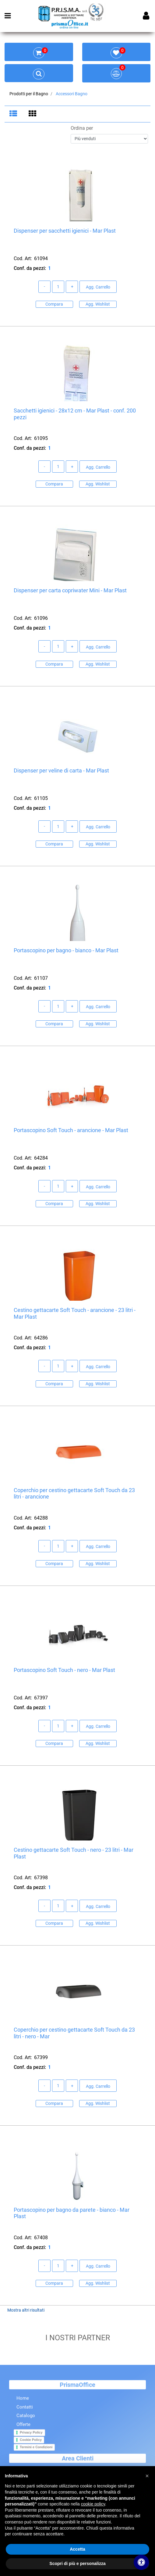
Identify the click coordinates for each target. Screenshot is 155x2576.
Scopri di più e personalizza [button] (77, 2563)
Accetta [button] (77, 2549)
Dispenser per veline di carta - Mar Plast (61, 771)
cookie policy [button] (93, 2504)
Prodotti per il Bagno (28, 93)
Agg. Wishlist (98, 304)
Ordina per (82, 129)
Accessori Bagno (71, 93)
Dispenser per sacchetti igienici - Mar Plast (65, 231)
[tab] (14, 114)
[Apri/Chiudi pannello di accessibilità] (141, 2562)
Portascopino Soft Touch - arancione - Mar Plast (71, 1131)
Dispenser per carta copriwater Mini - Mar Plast (70, 591)
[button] (147, 2476)
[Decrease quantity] (44, 287)
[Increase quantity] (72, 287)
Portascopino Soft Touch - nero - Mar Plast (64, 1670)
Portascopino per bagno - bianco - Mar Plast (66, 951)
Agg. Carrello (98, 287)
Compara (54, 304)
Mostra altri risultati (25, 2310)
